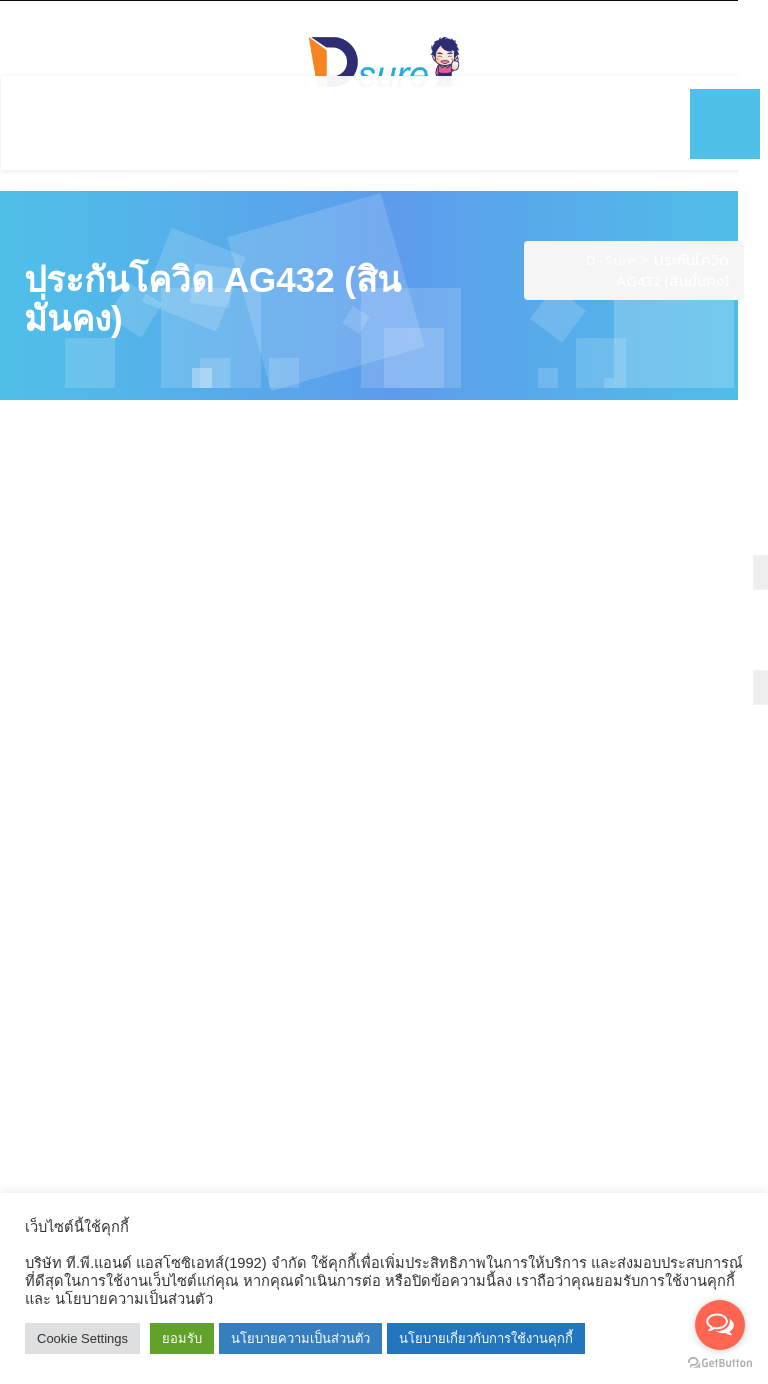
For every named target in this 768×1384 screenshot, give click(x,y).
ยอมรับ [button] (182, 1338)
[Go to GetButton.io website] (720, 1363)
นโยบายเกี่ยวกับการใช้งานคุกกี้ (486, 1338)
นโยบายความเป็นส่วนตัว (300, 1338)
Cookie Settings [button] (82, 1338)
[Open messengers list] (720, 1325)
